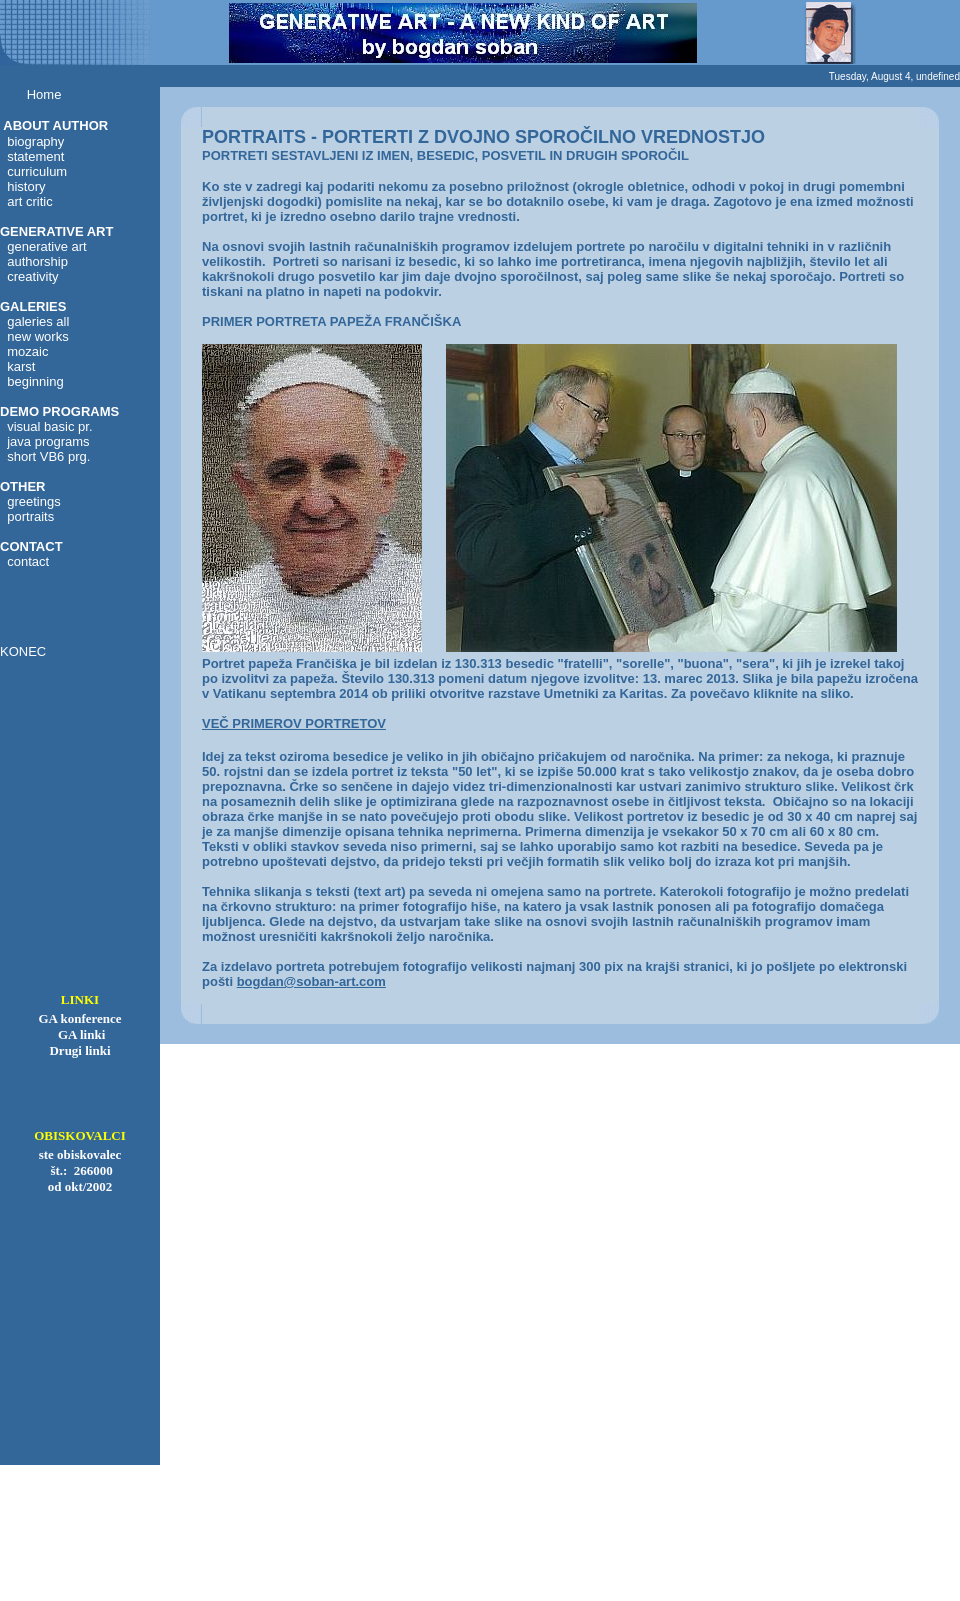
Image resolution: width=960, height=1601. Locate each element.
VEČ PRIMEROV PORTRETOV (294, 723)
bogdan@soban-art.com (311, 981)
